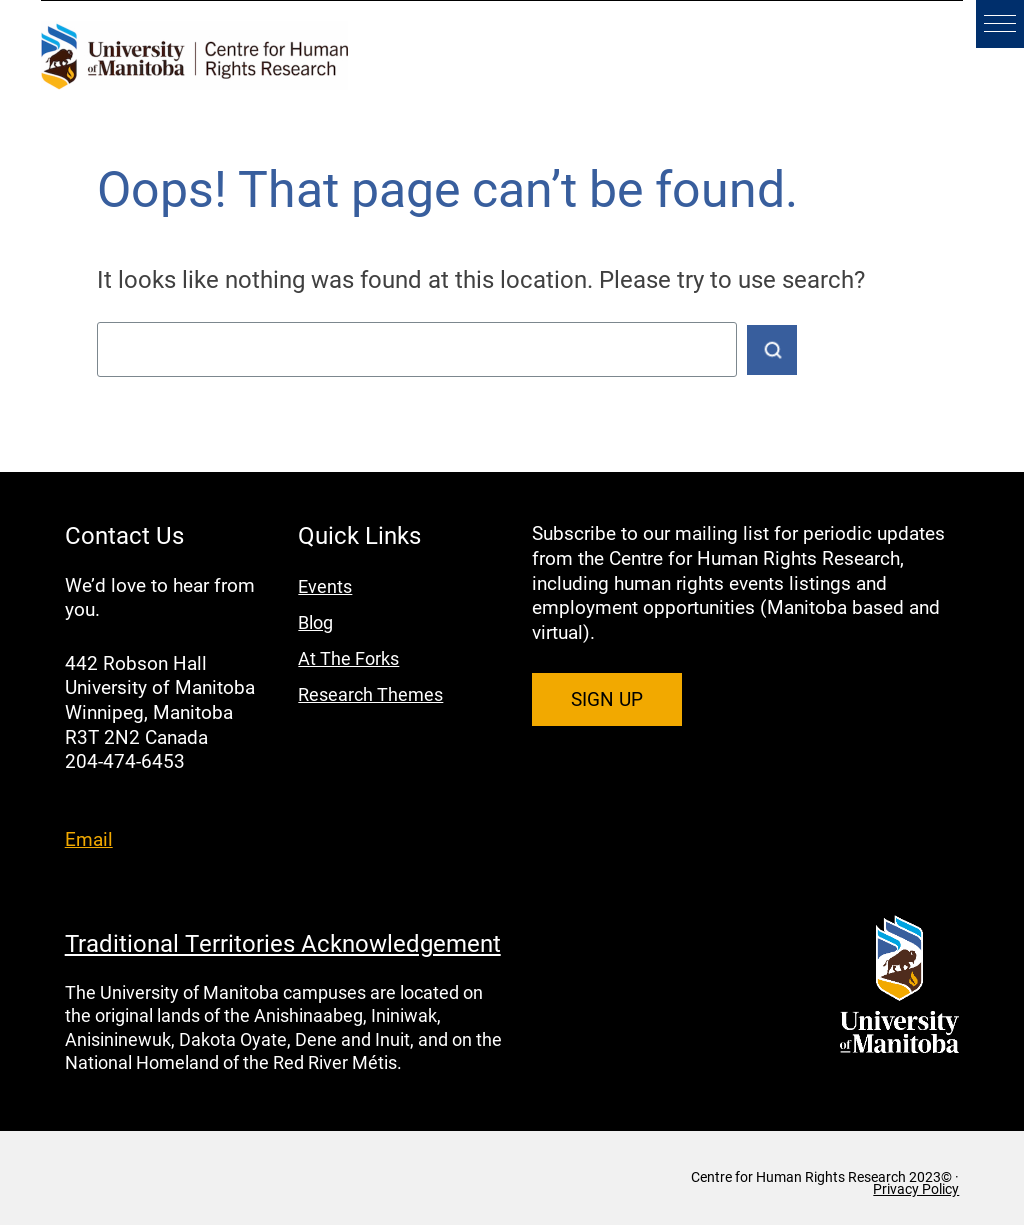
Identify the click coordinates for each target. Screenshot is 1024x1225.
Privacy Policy (916, 1189)
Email (89, 838)
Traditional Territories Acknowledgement (283, 943)
